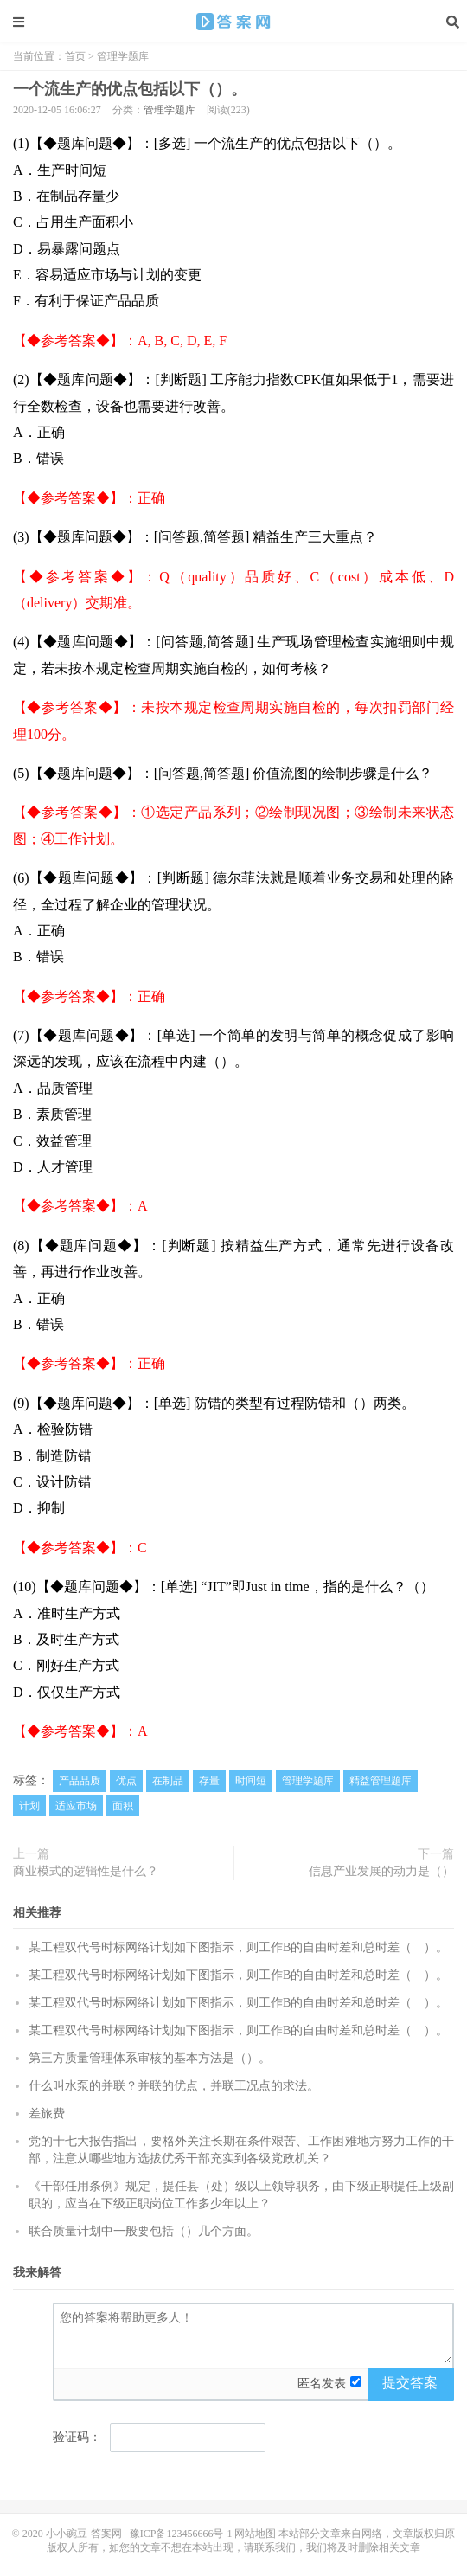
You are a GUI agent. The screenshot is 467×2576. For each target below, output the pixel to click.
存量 (209, 1781)
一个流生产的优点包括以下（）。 (233, 21)
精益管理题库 (380, 1781)
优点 (126, 1781)
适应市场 (76, 1806)
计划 (29, 1806)
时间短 (250, 1781)
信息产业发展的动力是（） (381, 1871)
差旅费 (47, 2113)
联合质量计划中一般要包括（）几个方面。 (144, 2231)
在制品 (167, 1781)
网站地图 (255, 2534)
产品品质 (79, 1781)
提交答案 (410, 2382)
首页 (75, 56)
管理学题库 (123, 56)
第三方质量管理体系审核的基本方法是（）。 (150, 2058)
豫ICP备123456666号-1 (181, 2534)
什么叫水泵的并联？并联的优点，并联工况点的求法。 (174, 2085)
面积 (122, 1806)
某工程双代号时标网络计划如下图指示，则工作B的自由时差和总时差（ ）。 (238, 1947)
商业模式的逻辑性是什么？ (85, 1871)
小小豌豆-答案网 (84, 2534)
